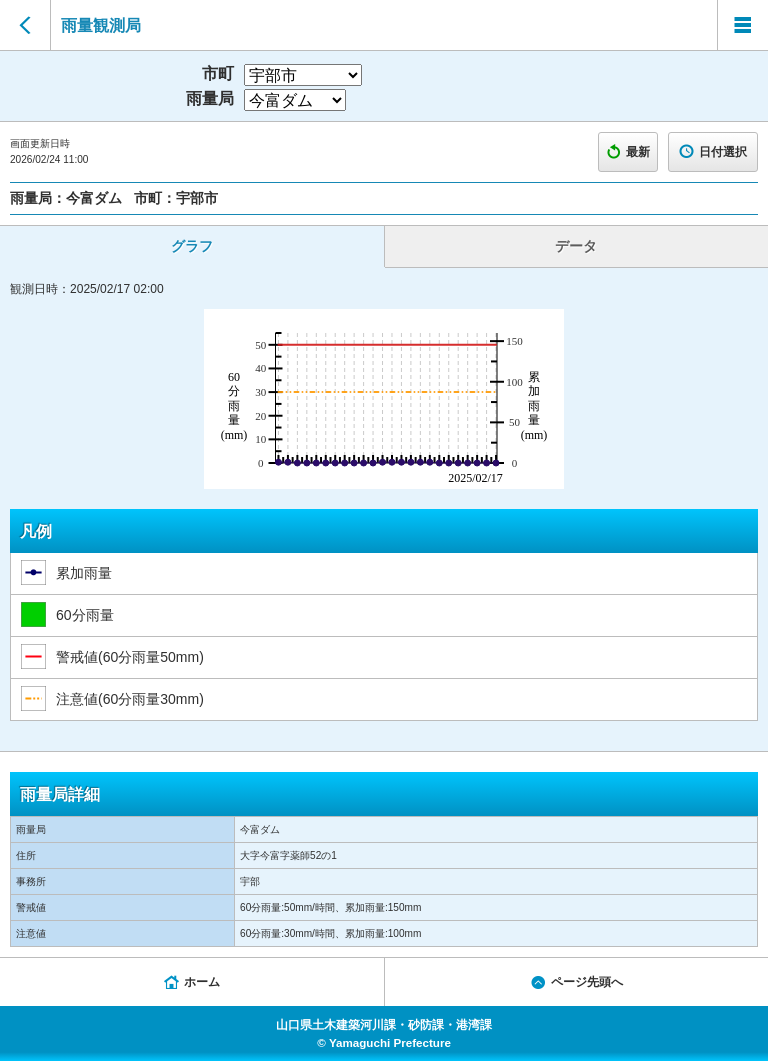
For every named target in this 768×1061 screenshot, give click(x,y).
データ (576, 246)
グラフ (192, 246)
